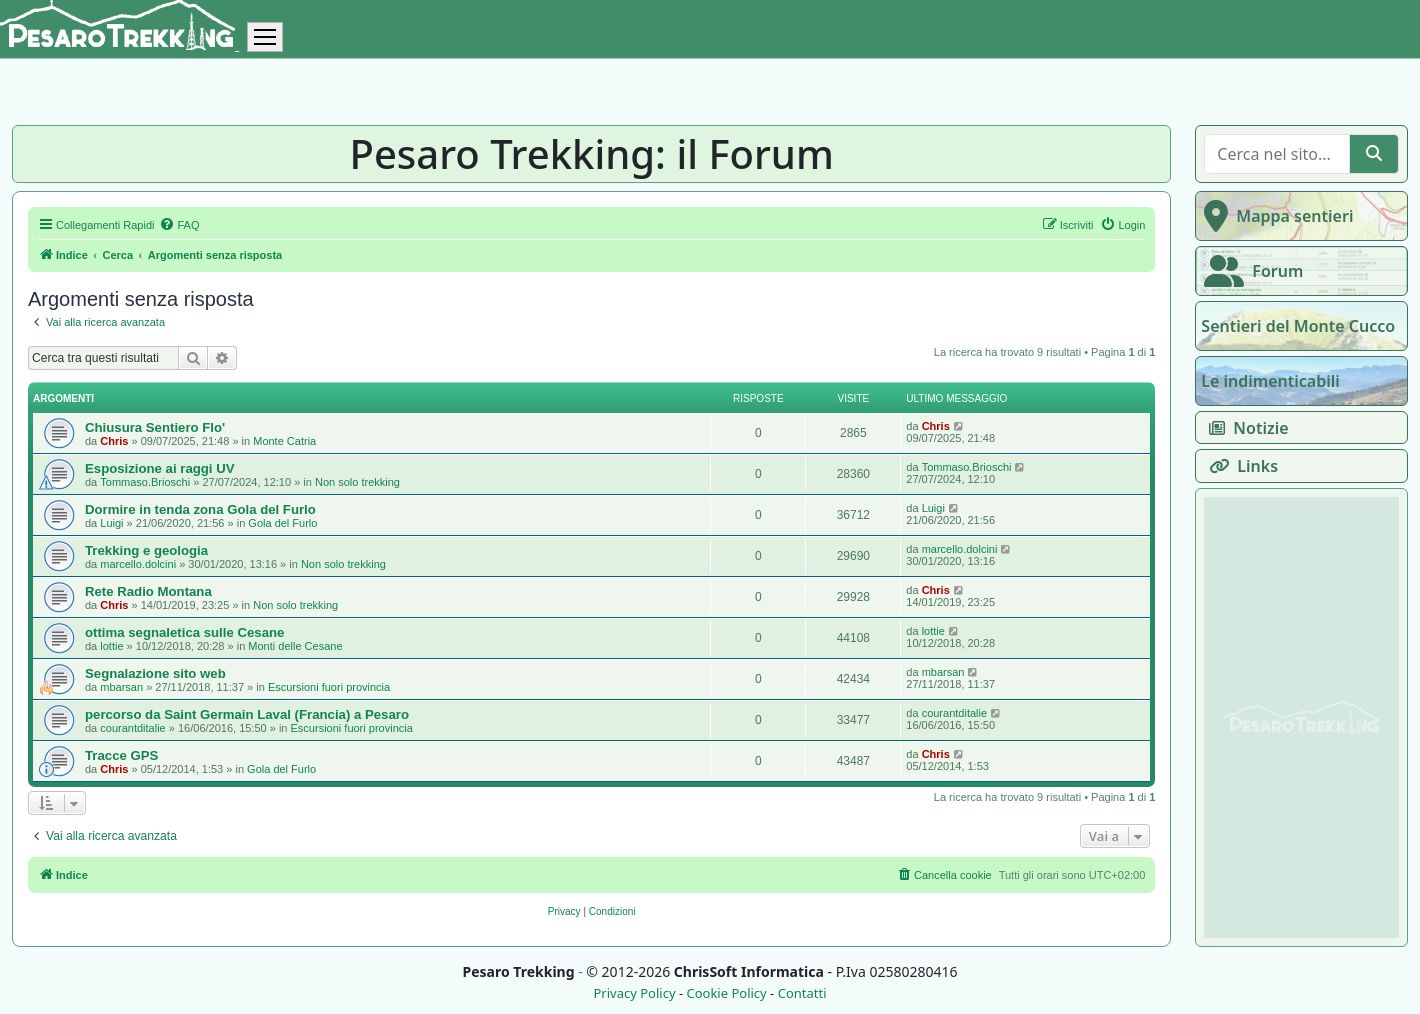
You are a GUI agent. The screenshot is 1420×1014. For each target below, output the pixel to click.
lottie (111, 646)
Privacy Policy (634, 993)
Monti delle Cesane (295, 646)
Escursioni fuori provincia (329, 687)
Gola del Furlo (282, 523)
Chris (114, 441)
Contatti (802, 993)
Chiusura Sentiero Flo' (155, 427)
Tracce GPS (121, 755)
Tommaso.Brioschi (145, 482)
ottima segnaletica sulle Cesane (184, 632)
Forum (1249, 271)
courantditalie (132, 728)
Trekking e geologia (146, 550)
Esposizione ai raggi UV (160, 468)
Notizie (1244, 428)
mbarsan (121, 687)
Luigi (111, 523)
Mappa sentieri (1274, 216)
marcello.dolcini (138, 564)
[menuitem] (179, 225)
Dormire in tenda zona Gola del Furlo (200, 509)
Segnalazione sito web (155, 673)
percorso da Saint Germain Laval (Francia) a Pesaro (247, 714)
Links (1239, 466)
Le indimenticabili (1270, 381)
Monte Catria (284, 441)
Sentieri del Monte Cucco (1298, 326)
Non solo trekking (357, 482)
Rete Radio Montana (148, 591)
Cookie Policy (726, 993)
